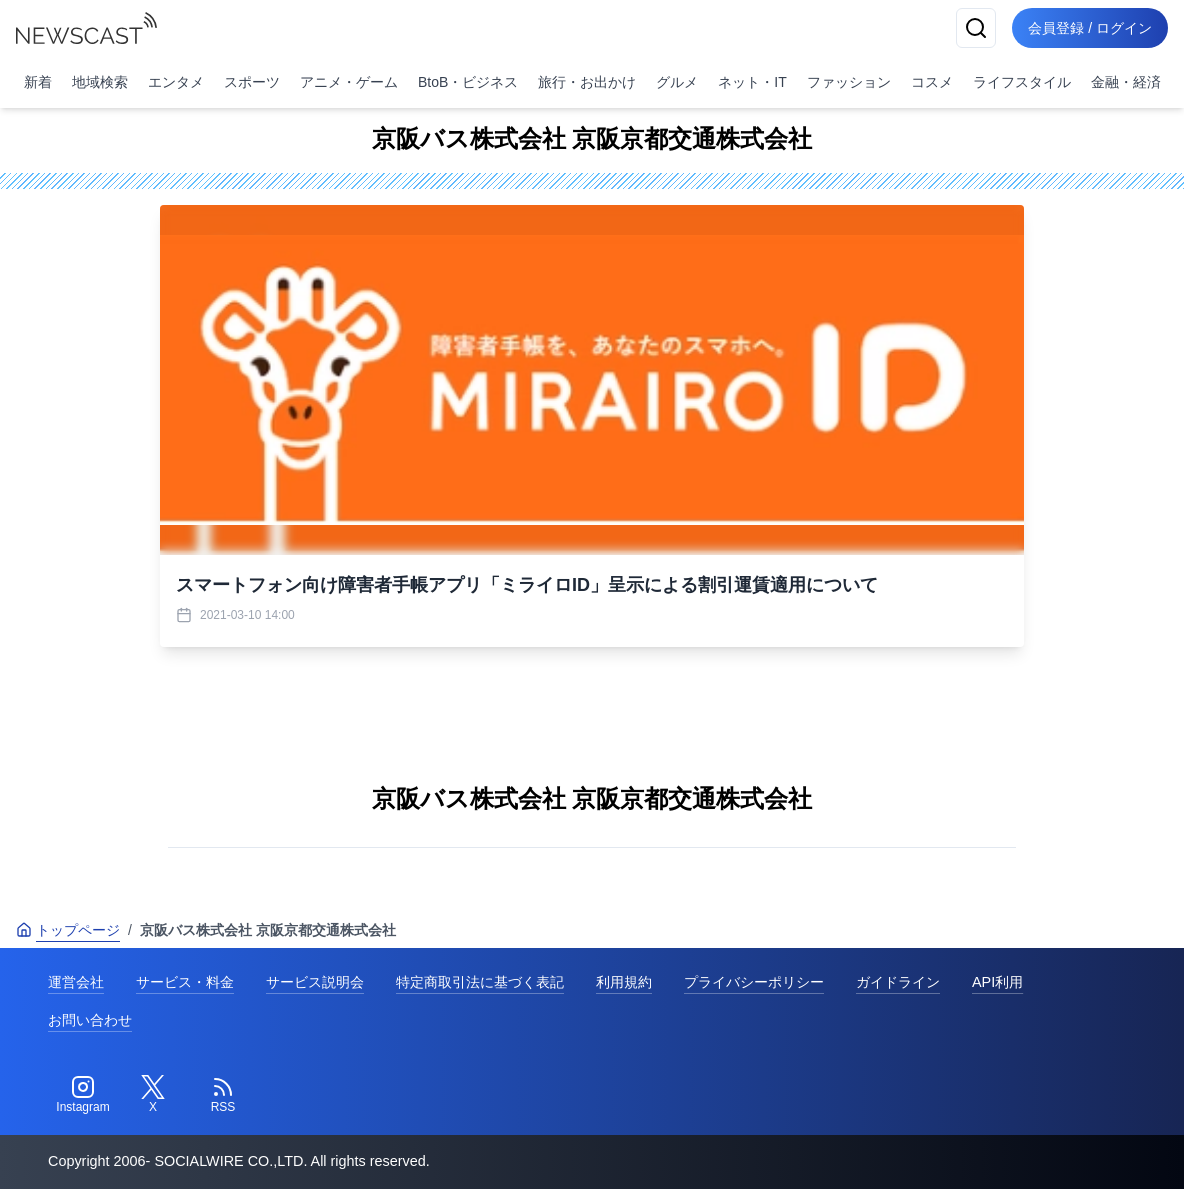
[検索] (976, 28)
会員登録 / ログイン (1090, 28)
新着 (38, 82)
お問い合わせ (90, 1020)
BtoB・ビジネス (468, 82)
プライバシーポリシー (754, 982)
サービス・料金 (185, 982)
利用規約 (624, 982)
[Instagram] (83, 1095)
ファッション (849, 82)
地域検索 (100, 82)
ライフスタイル (1022, 82)
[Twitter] (153, 1095)
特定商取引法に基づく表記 (480, 982)
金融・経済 (1126, 82)
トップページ (68, 930)
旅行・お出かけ (587, 82)
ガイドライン (898, 982)
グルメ (677, 82)
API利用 (997, 982)
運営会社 (76, 982)
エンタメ (176, 82)
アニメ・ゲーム (349, 82)
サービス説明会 (315, 982)
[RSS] (223, 1095)
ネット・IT (752, 82)
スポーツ (252, 82)
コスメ (932, 82)
